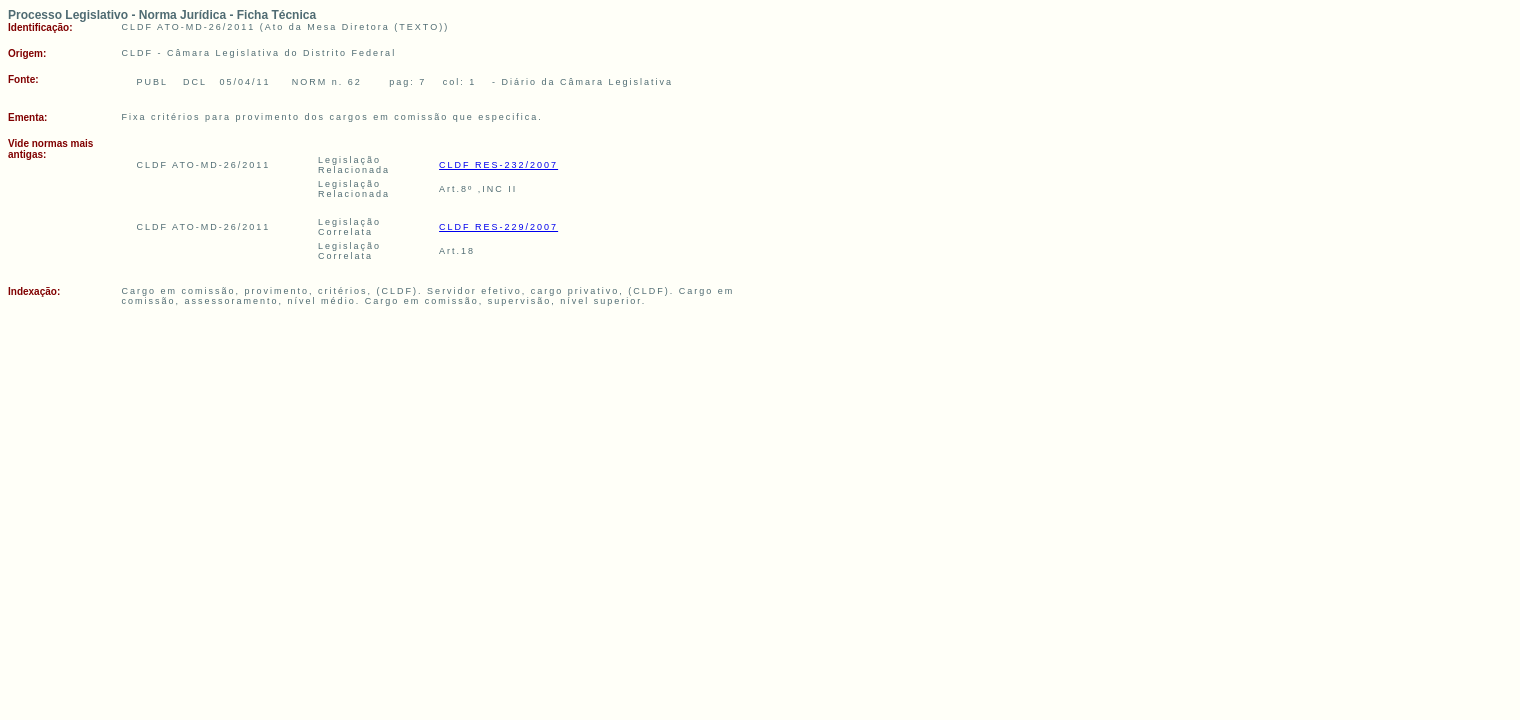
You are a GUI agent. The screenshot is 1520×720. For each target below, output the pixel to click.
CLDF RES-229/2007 (498, 227)
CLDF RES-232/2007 (498, 165)
